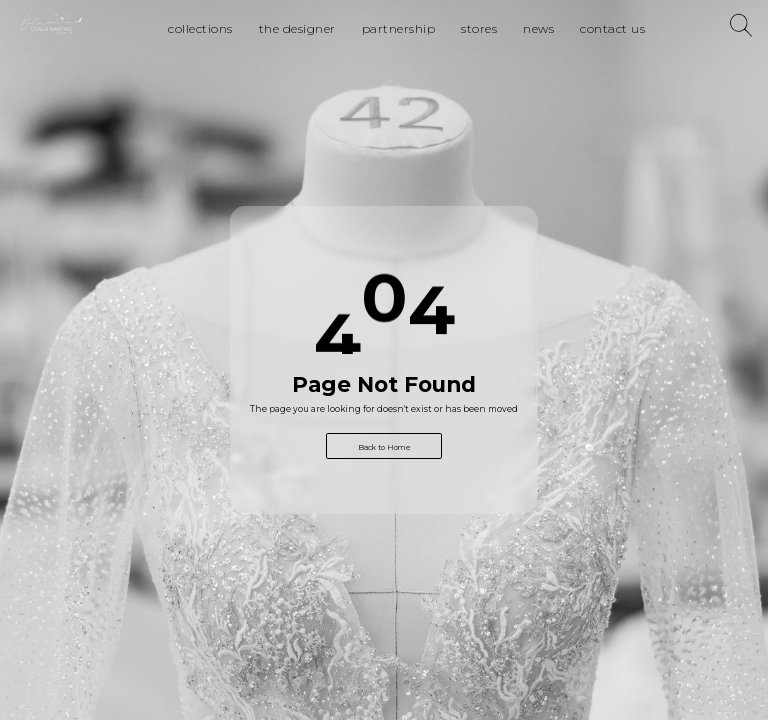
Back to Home (384, 447)
